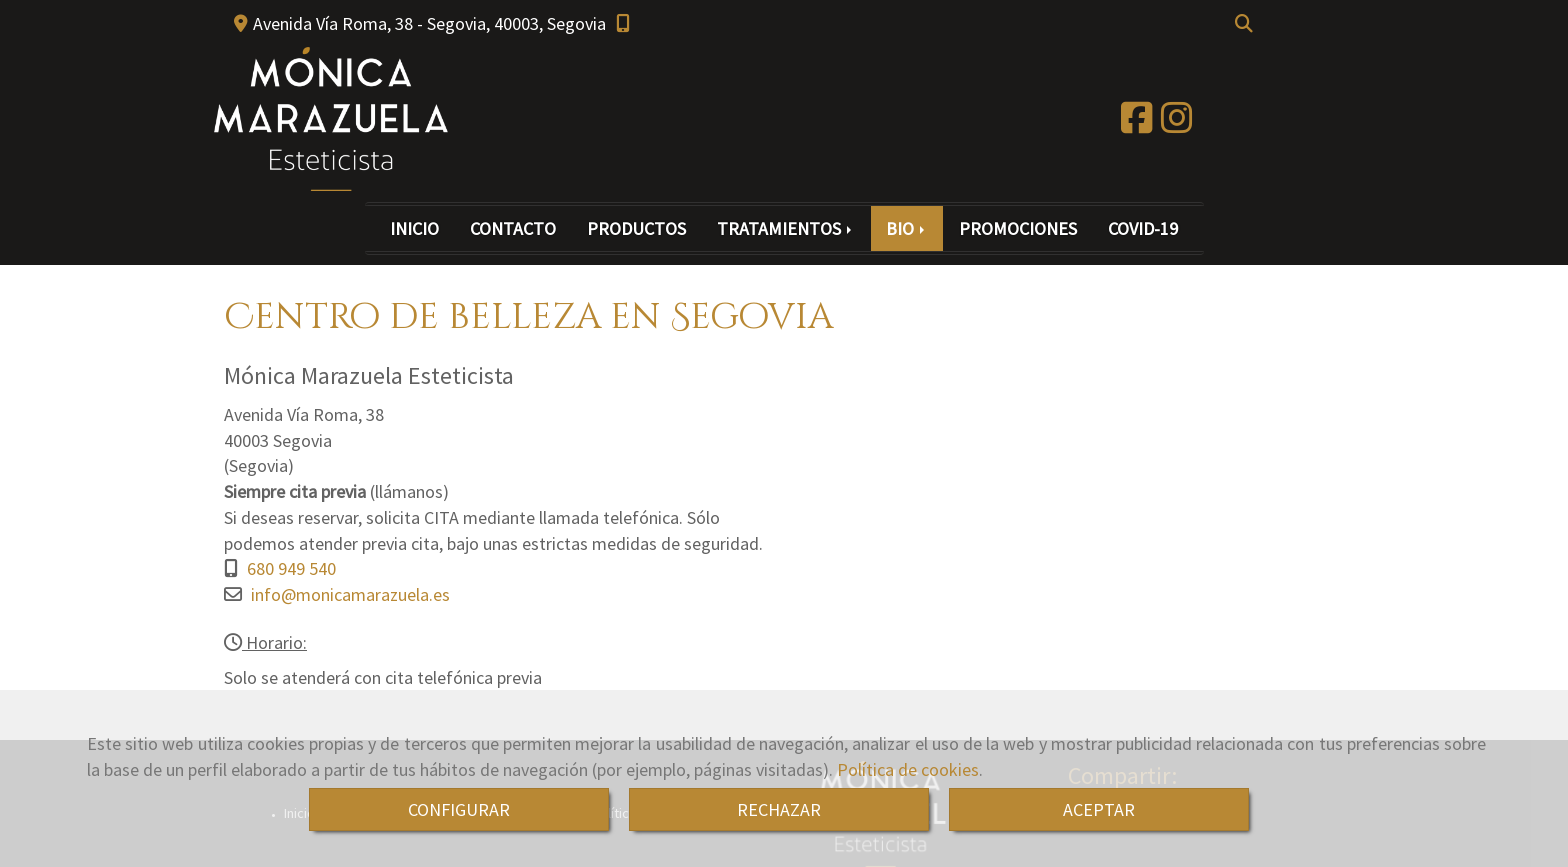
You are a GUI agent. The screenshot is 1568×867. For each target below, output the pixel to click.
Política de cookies (908, 769)
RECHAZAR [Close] (779, 809)
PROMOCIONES (1018, 228)
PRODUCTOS (636, 228)
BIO (907, 228)
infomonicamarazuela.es (350, 594)
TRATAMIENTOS (786, 228)
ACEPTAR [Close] (1099, 809)
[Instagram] (1177, 124)
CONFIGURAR (459, 809)
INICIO (414, 228)
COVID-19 (1143, 228)
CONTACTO (513, 228)
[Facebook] (1137, 124)
